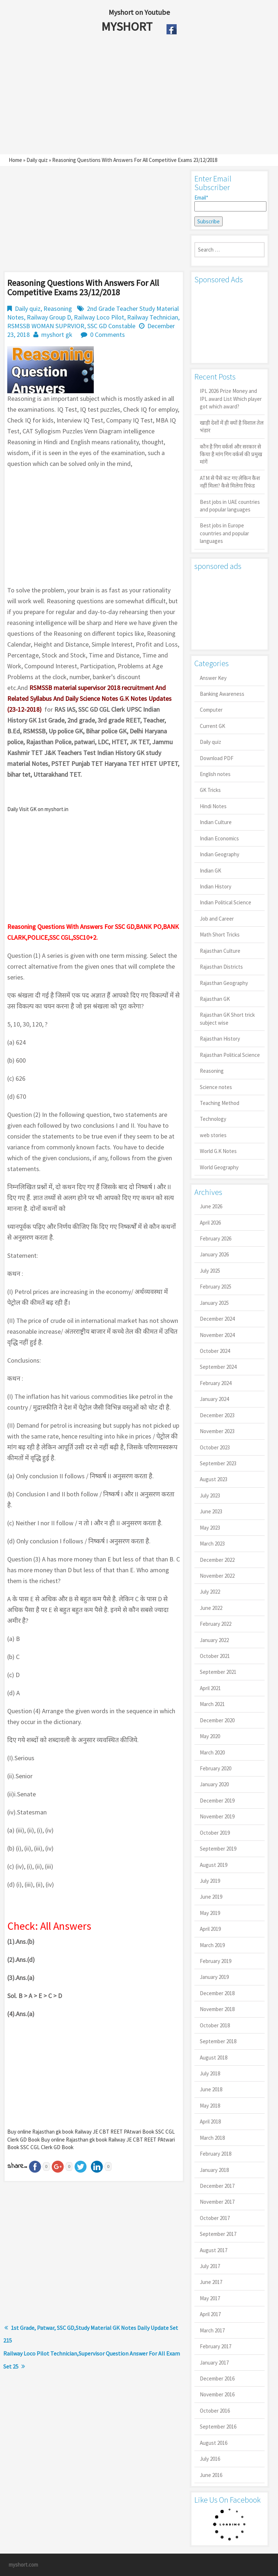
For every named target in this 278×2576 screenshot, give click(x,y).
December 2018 (217, 1993)
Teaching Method (219, 1103)
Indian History (215, 886)
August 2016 (213, 2442)
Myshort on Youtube (139, 12)
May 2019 (210, 1913)
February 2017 (215, 2346)
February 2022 (215, 1623)
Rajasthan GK (215, 998)
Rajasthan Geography (224, 983)
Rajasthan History (220, 1038)
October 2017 (215, 2218)
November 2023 (217, 1431)
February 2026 (215, 1238)
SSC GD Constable (111, 326)
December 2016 (217, 2378)
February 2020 (215, 1768)
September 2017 (218, 2233)
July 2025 (210, 1270)
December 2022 (217, 1559)
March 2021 (212, 1704)
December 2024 (217, 1318)
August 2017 (213, 2250)
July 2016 (210, 2458)
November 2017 (217, 2201)
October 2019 (215, 1832)
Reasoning (57, 308)
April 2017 (210, 2314)
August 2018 (213, 2057)
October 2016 (215, 2410)
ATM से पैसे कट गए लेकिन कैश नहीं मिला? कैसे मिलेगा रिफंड (230, 482)
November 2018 (217, 2009)
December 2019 (217, 1800)
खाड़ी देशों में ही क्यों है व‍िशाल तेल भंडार (232, 426)
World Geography (219, 1167)
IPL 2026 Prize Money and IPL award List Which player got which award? (231, 398)
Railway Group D (49, 317)
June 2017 (211, 2282)
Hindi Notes (213, 806)
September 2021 (218, 1671)
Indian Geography (219, 854)
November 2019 (217, 1816)
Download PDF (216, 758)
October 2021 (215, 1656)
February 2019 (215, 1961)
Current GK (212, 726)
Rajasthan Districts (221, 966)
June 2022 (211, 1607)
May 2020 (210, 1736)
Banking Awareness (222, 693)
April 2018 (210, 2121)
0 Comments (107, 334)
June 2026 (211, 1206)
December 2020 (217, 1720)
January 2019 (214, 1976)
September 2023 (218, 1463)
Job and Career (217, 918)
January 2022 (214, 1640)
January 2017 (214, 2362)
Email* (229, 202)
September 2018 (218, 2041)
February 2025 (215, 1286)
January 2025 (214, 1302)
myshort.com (23, 2564)
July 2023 (210, 1495)
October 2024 (215, 1350)
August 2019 (213, 1864)
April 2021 (210, 1688)
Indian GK (210, 870)
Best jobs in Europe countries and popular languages (224, 533)
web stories (213, 1135)
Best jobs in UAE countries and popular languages (230, 505)
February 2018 (215, 2153)
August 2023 (213, 1479)
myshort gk (56, 334)
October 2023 (215, 1447)
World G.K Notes (218, 1151)
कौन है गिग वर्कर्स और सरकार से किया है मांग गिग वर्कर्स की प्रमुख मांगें (231, 454)
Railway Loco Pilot (99, 317)
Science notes (216, 1087)
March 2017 (212, 2330)
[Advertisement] (122, 96)
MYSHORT (128, 26)
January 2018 (214, 2169)
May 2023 (210, 1527)
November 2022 (217, 1575)
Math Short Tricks (220, 934)
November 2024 (217, 1335)
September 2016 (218, 2426)
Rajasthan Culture (220, 950)
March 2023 (212, 1543)
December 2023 (217, 1415)
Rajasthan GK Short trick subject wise (227, 1018)
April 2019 (210, 1928)
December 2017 (217, 2185)
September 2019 (218, 1848)
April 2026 (210, 1222)
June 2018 (211, 2089)
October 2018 (215, 2025)
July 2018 (210, 2073)
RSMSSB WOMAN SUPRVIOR (45, 326)
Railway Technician (152, 317)
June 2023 (211, 1511)
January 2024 (214, 1399)
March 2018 (212, 2137)
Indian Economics (219, 838)
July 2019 (210, 1880)
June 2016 (211, 2475)
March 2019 (212, 1945)
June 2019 (211, 1896)
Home (15, 160)
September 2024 (218, 1366)
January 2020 (214, 1784)
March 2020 (212, 1752)
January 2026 (214, 1254)
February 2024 (215, 1383)
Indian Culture (216, 822)
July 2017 (210, 2266)
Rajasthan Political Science (230, 1054)
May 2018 (210, 2105)
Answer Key (213, 677)
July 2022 (210, 1591)
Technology (213, 1118)
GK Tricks (210, 789)
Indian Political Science (225, 902)
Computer (211, 709)
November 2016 (217, 2394)
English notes (215, 774)
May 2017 (210, 2298)
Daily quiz (37, 160)
